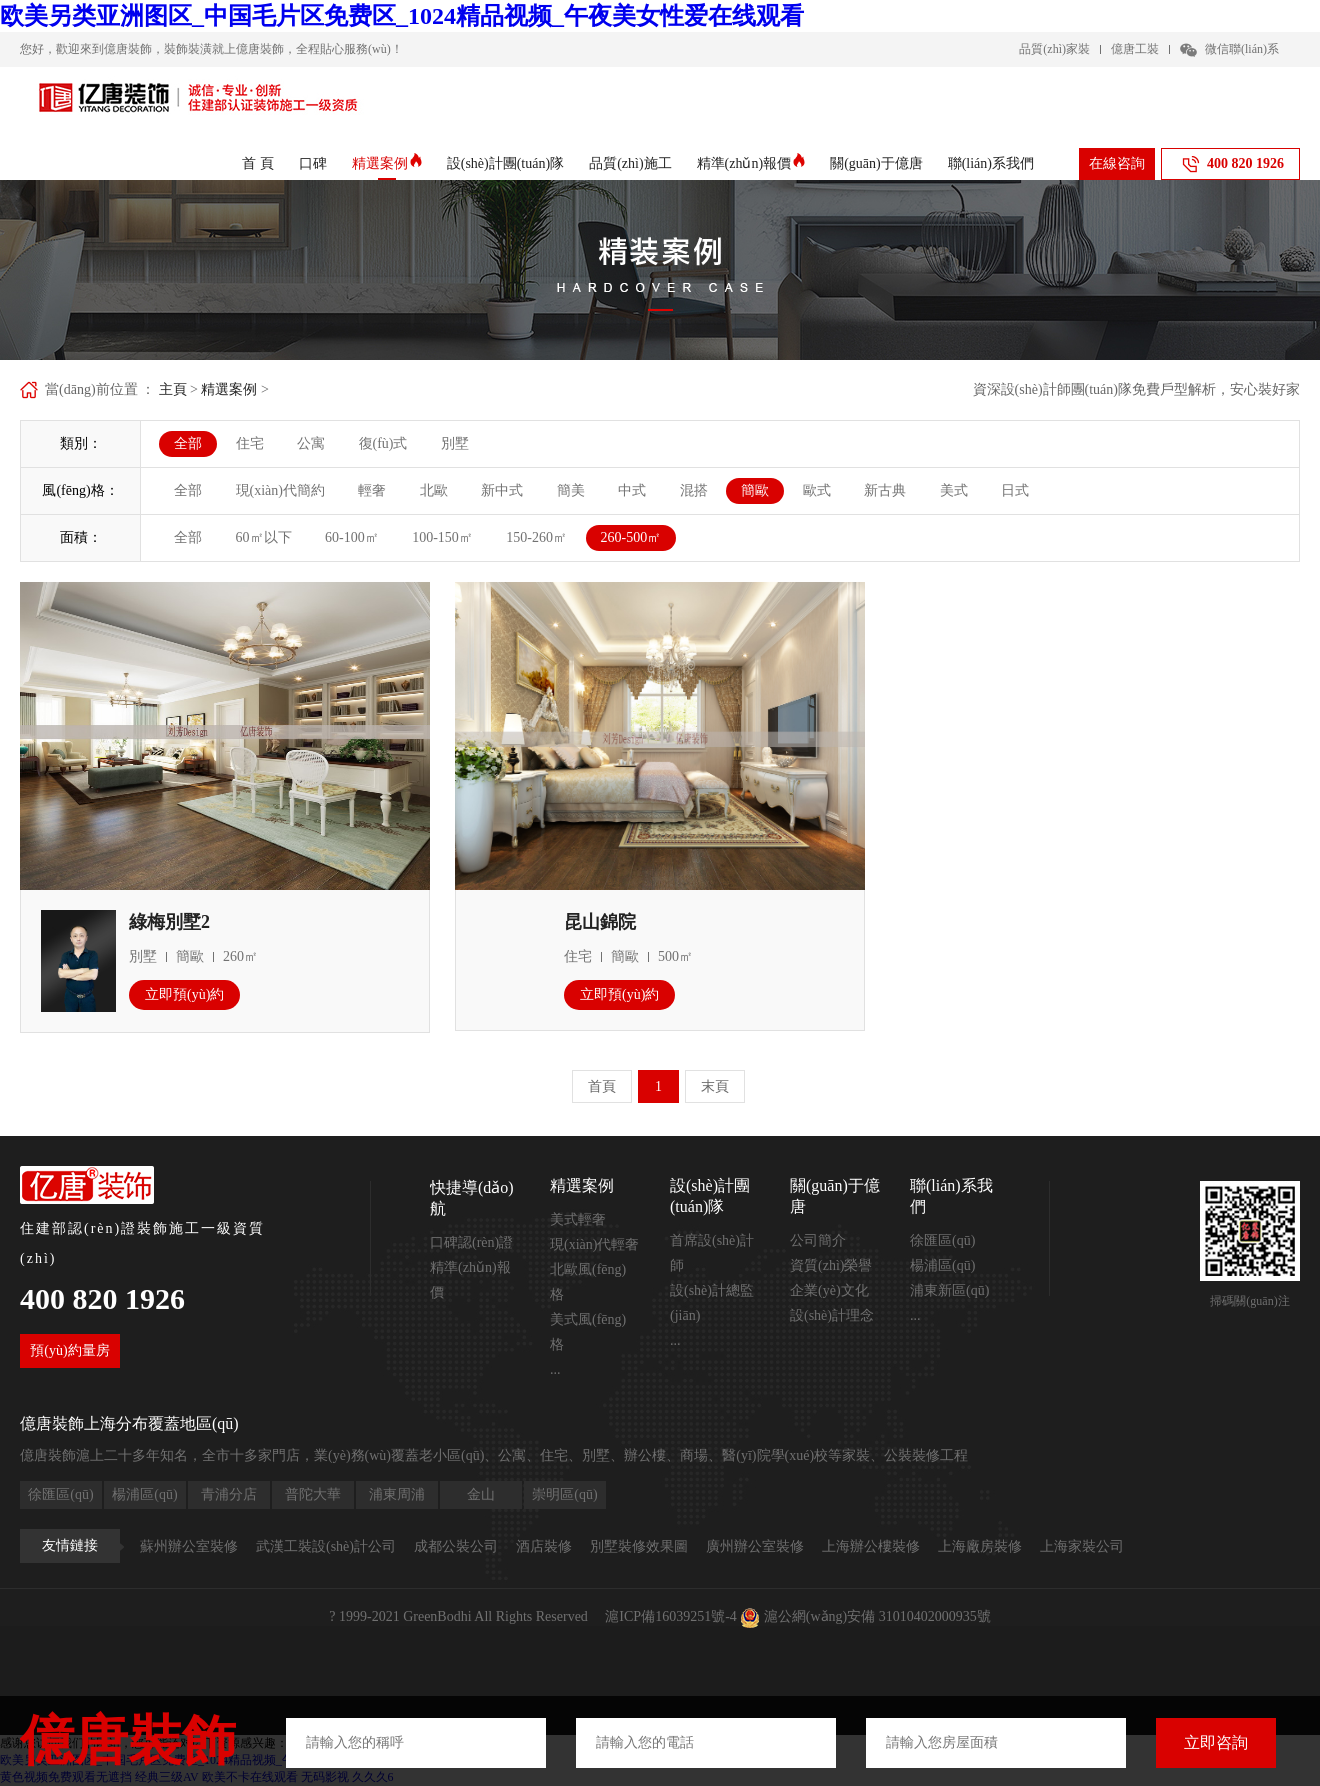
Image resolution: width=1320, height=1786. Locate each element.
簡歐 (755, 490)
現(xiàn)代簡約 (280, 490)
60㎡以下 (264, 537)
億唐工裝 (1135, 49)
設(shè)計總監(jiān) (712, 1303)
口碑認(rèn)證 (471, 1242)
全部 (188, 443)
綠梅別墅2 (169, 922)
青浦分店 (229, 1494)
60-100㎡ (352, 537)
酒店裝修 (544, 1546)
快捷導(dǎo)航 (472, 1198)
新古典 (885, 490)
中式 (632, 490)
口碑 (313, 163)
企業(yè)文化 (829, 1290)
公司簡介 (818, 1240)
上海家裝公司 (1082, 1546)
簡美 (571, 490)
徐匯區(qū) (942, 1240)
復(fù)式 (383, 443)
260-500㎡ (631, 537)
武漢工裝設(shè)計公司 (326, 1546)
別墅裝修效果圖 (639, 1546)
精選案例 (387, 164)
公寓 (311, 443)
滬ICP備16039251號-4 (670, 1616)
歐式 (817, 490)
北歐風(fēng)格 (588, 1282)
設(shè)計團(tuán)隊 (505, 163)
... (555, 1369)
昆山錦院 (600, 922)
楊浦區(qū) (942, 1265)
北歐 (434, 490)
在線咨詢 (1117, 163)
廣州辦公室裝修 (755, 1546)
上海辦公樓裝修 (871, 1546)
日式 (1015, 490)
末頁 (715, 1086)
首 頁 (258, 163)
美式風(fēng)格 (588, 1332)
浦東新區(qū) (949, 1290)
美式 (954, 490)
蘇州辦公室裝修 (189, 1546)
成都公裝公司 (456, 1546)
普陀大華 (313, 1494)
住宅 (250, 443)
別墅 (455, 443)
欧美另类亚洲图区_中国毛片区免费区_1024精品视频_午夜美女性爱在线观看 (402, 16)
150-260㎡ (536, 537)
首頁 (602, 1086)
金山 (481, 1494)
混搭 (694, 490)
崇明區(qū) (564, 1494)
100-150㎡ (442, 537)
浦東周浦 (397, 1494)
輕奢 (372, 490)
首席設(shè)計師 (712, 1253)
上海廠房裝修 (980, 1546)
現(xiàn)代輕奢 (594, 1244)
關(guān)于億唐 (876, 163)
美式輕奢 (578, 1219)
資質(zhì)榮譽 (831, 1265)
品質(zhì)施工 (630, 163)
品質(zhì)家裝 (1054, 49)
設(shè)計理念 (832, 1315)
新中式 (502, 490)
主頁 (173, 389)
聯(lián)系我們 (991, 163)
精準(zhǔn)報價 (751, 164)
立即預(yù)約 (184, 994)
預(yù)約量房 (69, 1350)
